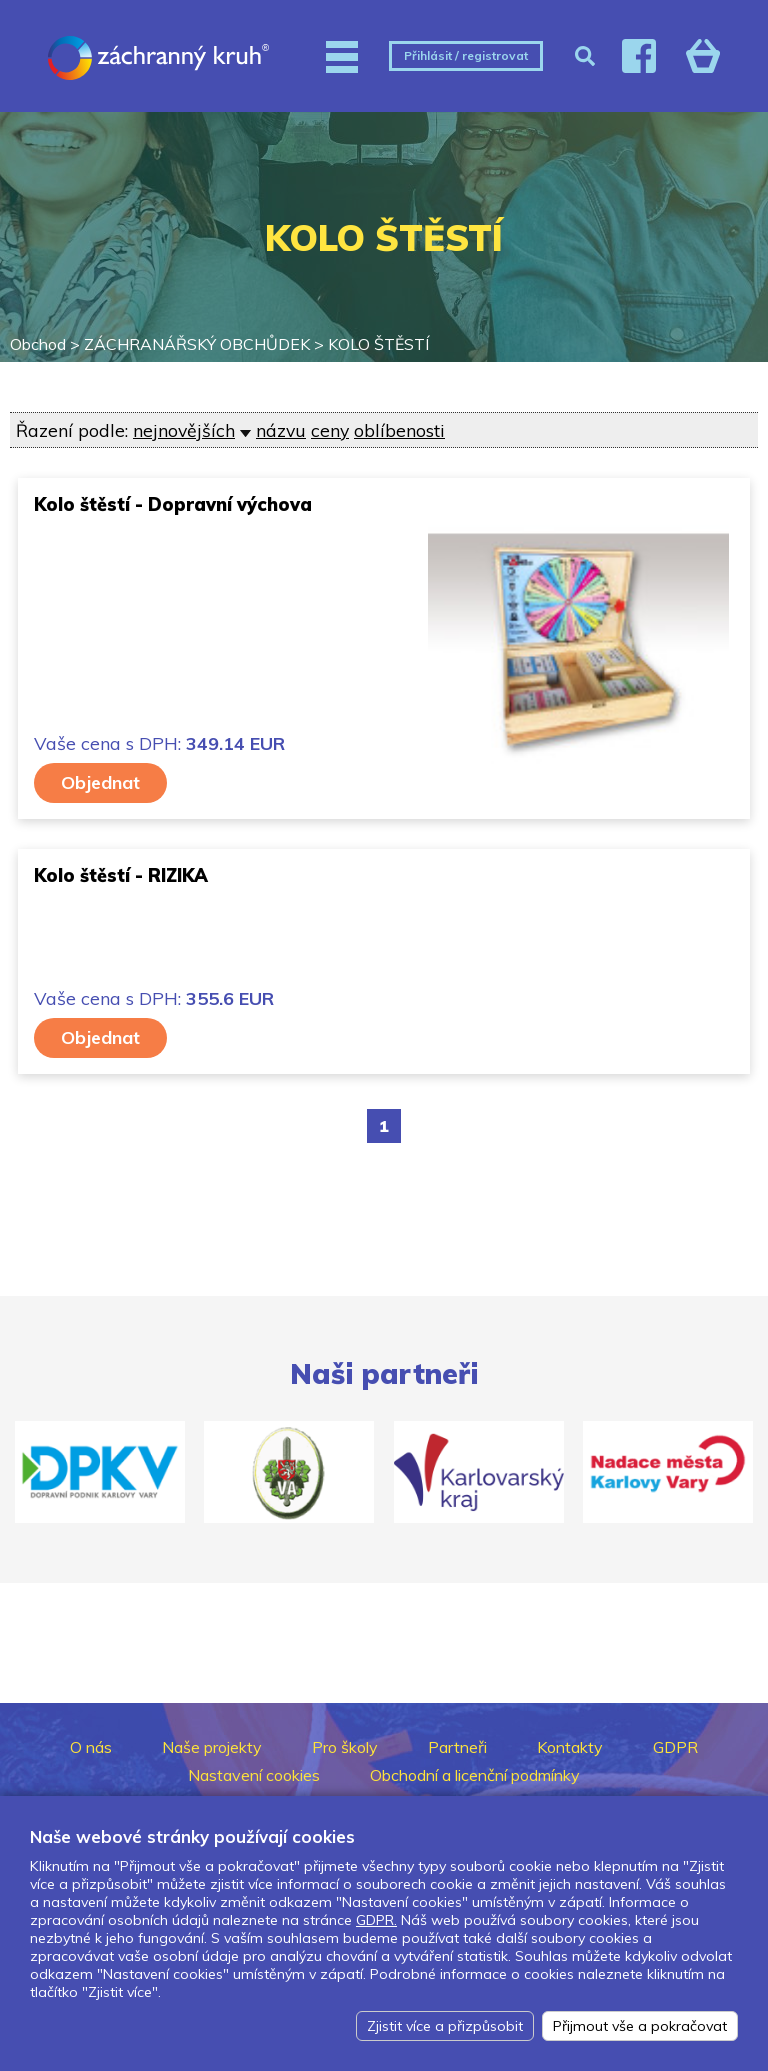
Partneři (457, 1747)
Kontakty (570, 1747)
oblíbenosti (399, 430)
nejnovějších (184, 430)
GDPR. (376, 1920)
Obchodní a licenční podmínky (475, 1775)
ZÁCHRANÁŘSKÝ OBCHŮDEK (197, 344)
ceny (330, 430)
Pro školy (345, 1747)
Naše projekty (212, 1747)
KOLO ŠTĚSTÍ (378, 344)
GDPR (675, 1747)
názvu (281, 430)
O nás (91, 1747)
